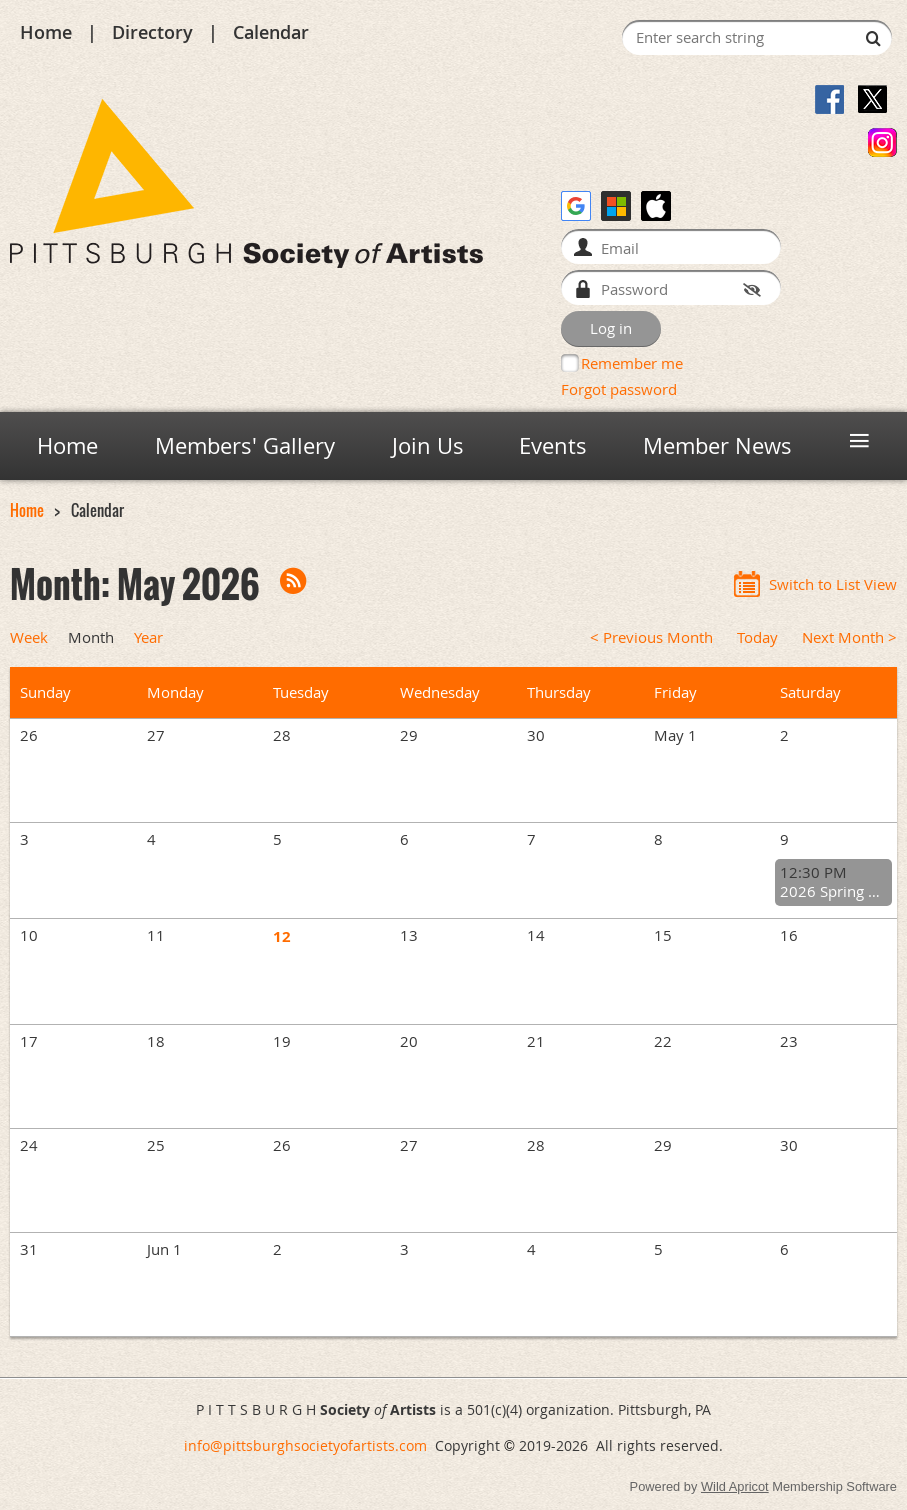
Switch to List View (833, 584)
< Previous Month (651, 637)
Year (148, 637)
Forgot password (619, 389)
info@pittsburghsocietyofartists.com (305, 1445)
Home (46, 32)
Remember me (632, 363)
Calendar (271, 32)
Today (757, 637)
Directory (152, 32)
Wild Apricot (735, 1486)
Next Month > (849, 637)
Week (29, 637)
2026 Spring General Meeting (833, 891)
